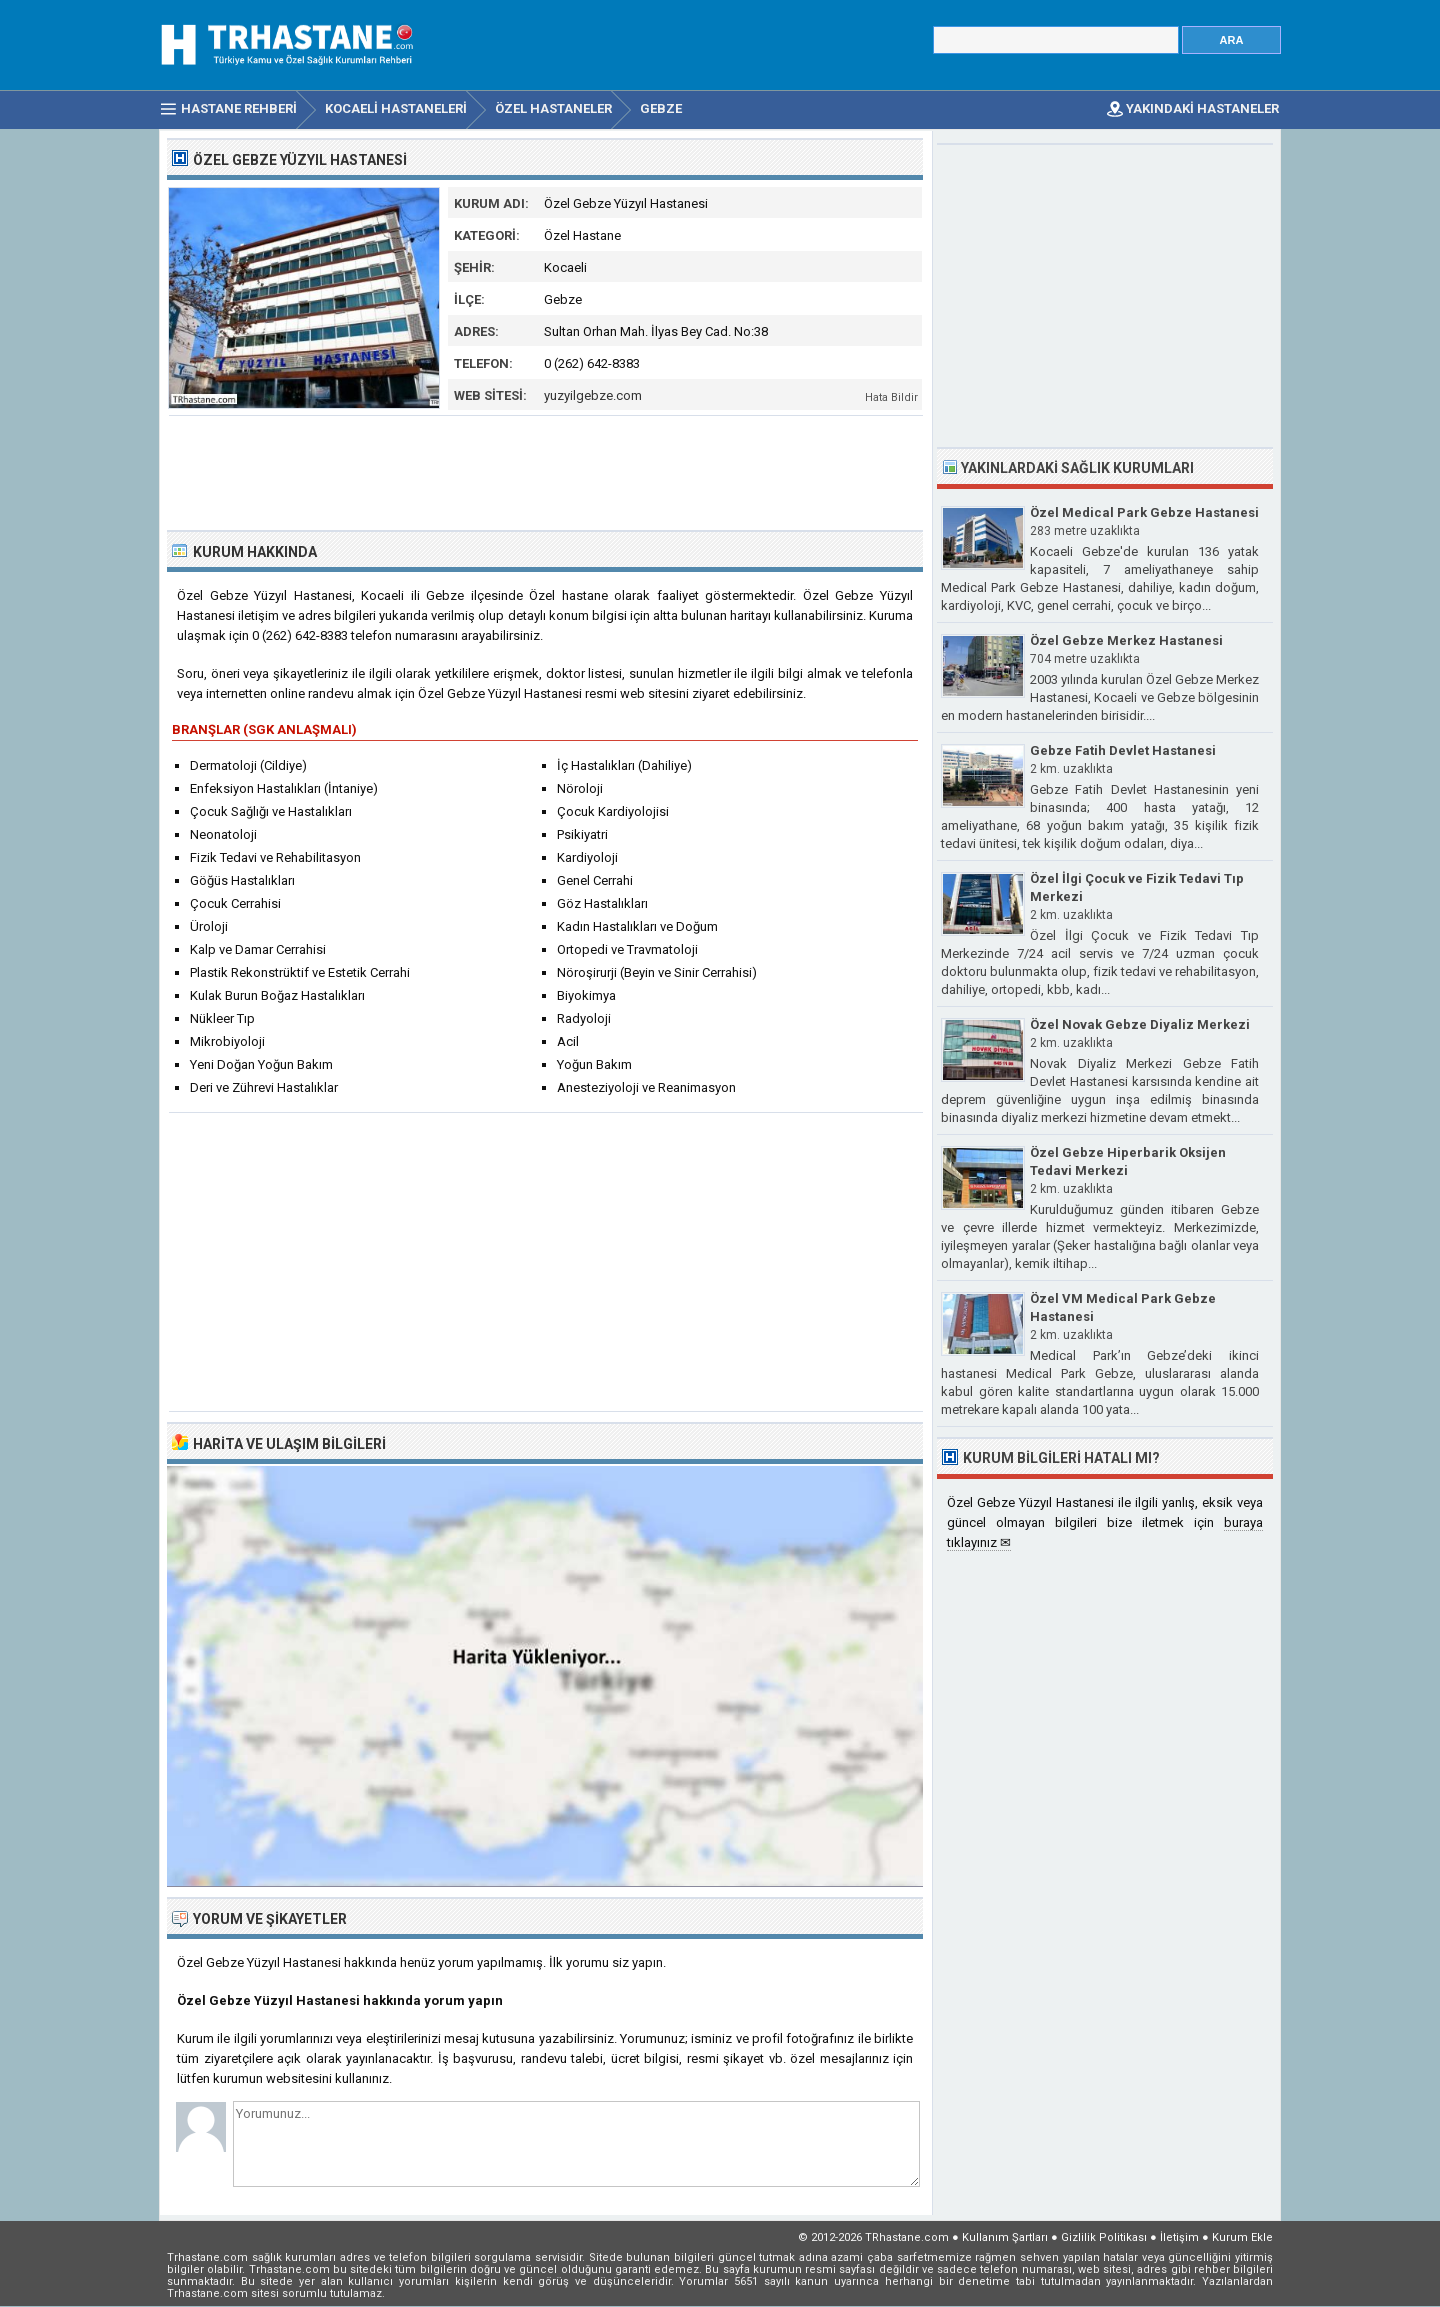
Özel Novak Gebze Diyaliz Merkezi (1140, 1024)
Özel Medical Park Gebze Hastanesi (1144, 512)
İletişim (1179, 2237)
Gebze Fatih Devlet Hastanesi (1123, 750)
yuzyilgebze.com (593, 395)
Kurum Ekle (1242, 2237)
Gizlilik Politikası (1104, 2237)
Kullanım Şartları (1005, 2237)
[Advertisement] (546, 471)
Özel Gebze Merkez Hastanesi (1126, 640)
